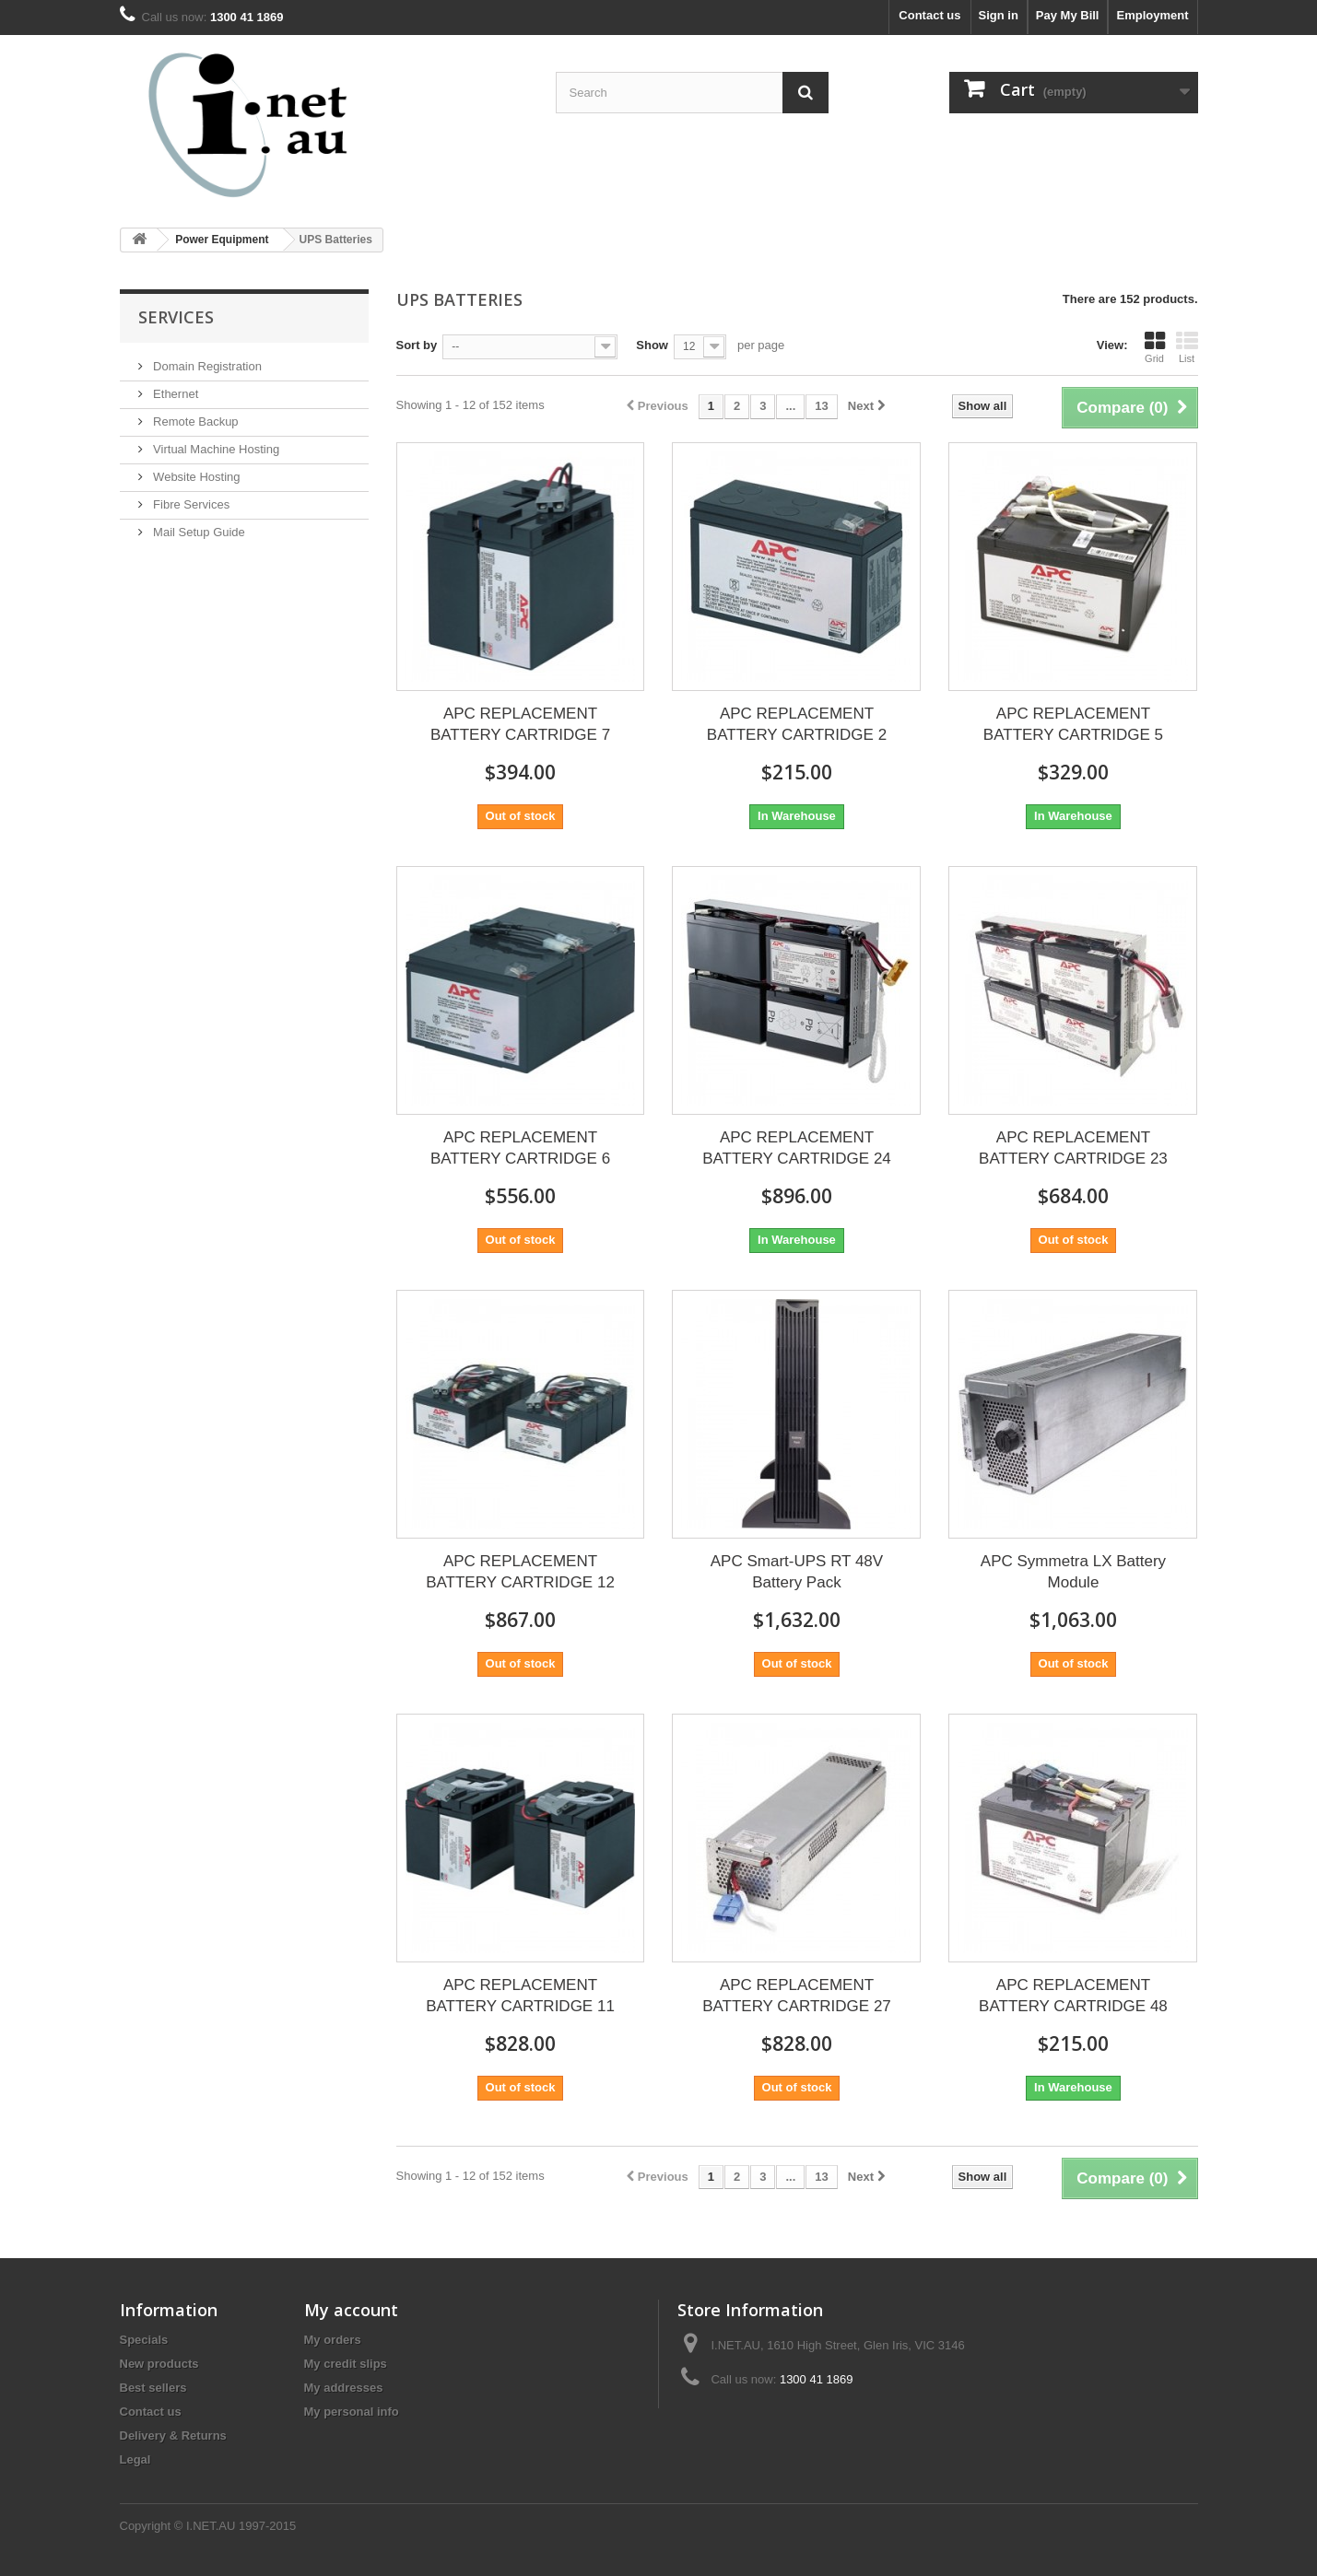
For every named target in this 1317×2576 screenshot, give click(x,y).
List (1187, 347)
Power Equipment (221, 239)
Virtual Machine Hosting (215, 449)
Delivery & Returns (173, 2435)
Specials (144, 2340)
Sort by (417, 345)
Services (176, 317)
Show (652, 345)
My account (351, 2310)
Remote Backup (194, 421)
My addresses (343, 2388)
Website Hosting (195, 477)
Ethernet (174, 394)
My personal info (351, 2411)
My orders (332, 2340)
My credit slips (345, 2364)
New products (159, 2364)
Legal (135, 2459)
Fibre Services (190, 504)
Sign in (998, 15)
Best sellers (153, 2388)
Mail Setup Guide (197, 532)
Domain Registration (206, 366)
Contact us (929, 15)
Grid (1155, 347)
